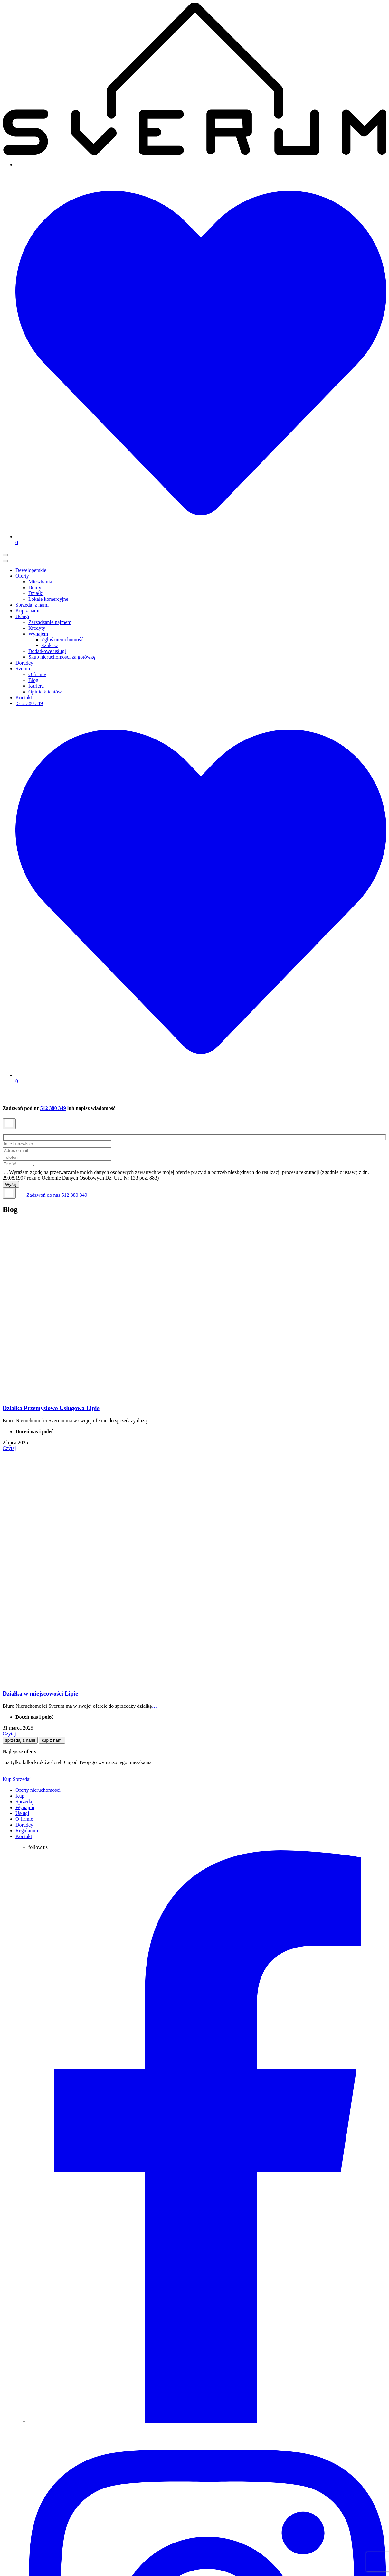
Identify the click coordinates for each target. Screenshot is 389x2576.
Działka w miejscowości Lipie (40, 1694)
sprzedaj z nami (20, 1741)
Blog (33, 680)
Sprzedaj (22, 1780)
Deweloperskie (30, 570)
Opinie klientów (45, 691)
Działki (35, 593)
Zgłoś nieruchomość (62, 639)
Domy (34, 587)
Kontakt (23, 697)
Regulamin (26, 1831)
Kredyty (36, 628)
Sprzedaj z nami (32, 605)
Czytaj (9, 1449)
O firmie (37, 674)
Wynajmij (25, 1808)
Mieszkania (40, 581)
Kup (7, 1780)
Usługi (22, 616)
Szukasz (49, 645)
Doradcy (24, 662)
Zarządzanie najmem (49, 622)
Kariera (36, 686)
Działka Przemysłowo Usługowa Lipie (51, 1409)
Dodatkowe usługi (47, 651)
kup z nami (52, 1741)
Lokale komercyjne (48, 599)
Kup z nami (27, 610)
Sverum (23, 668)
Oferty (22, 576)
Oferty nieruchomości (38, 1791)
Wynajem (38, 634)
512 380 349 (29, 703)
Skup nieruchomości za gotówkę (61, 657)
